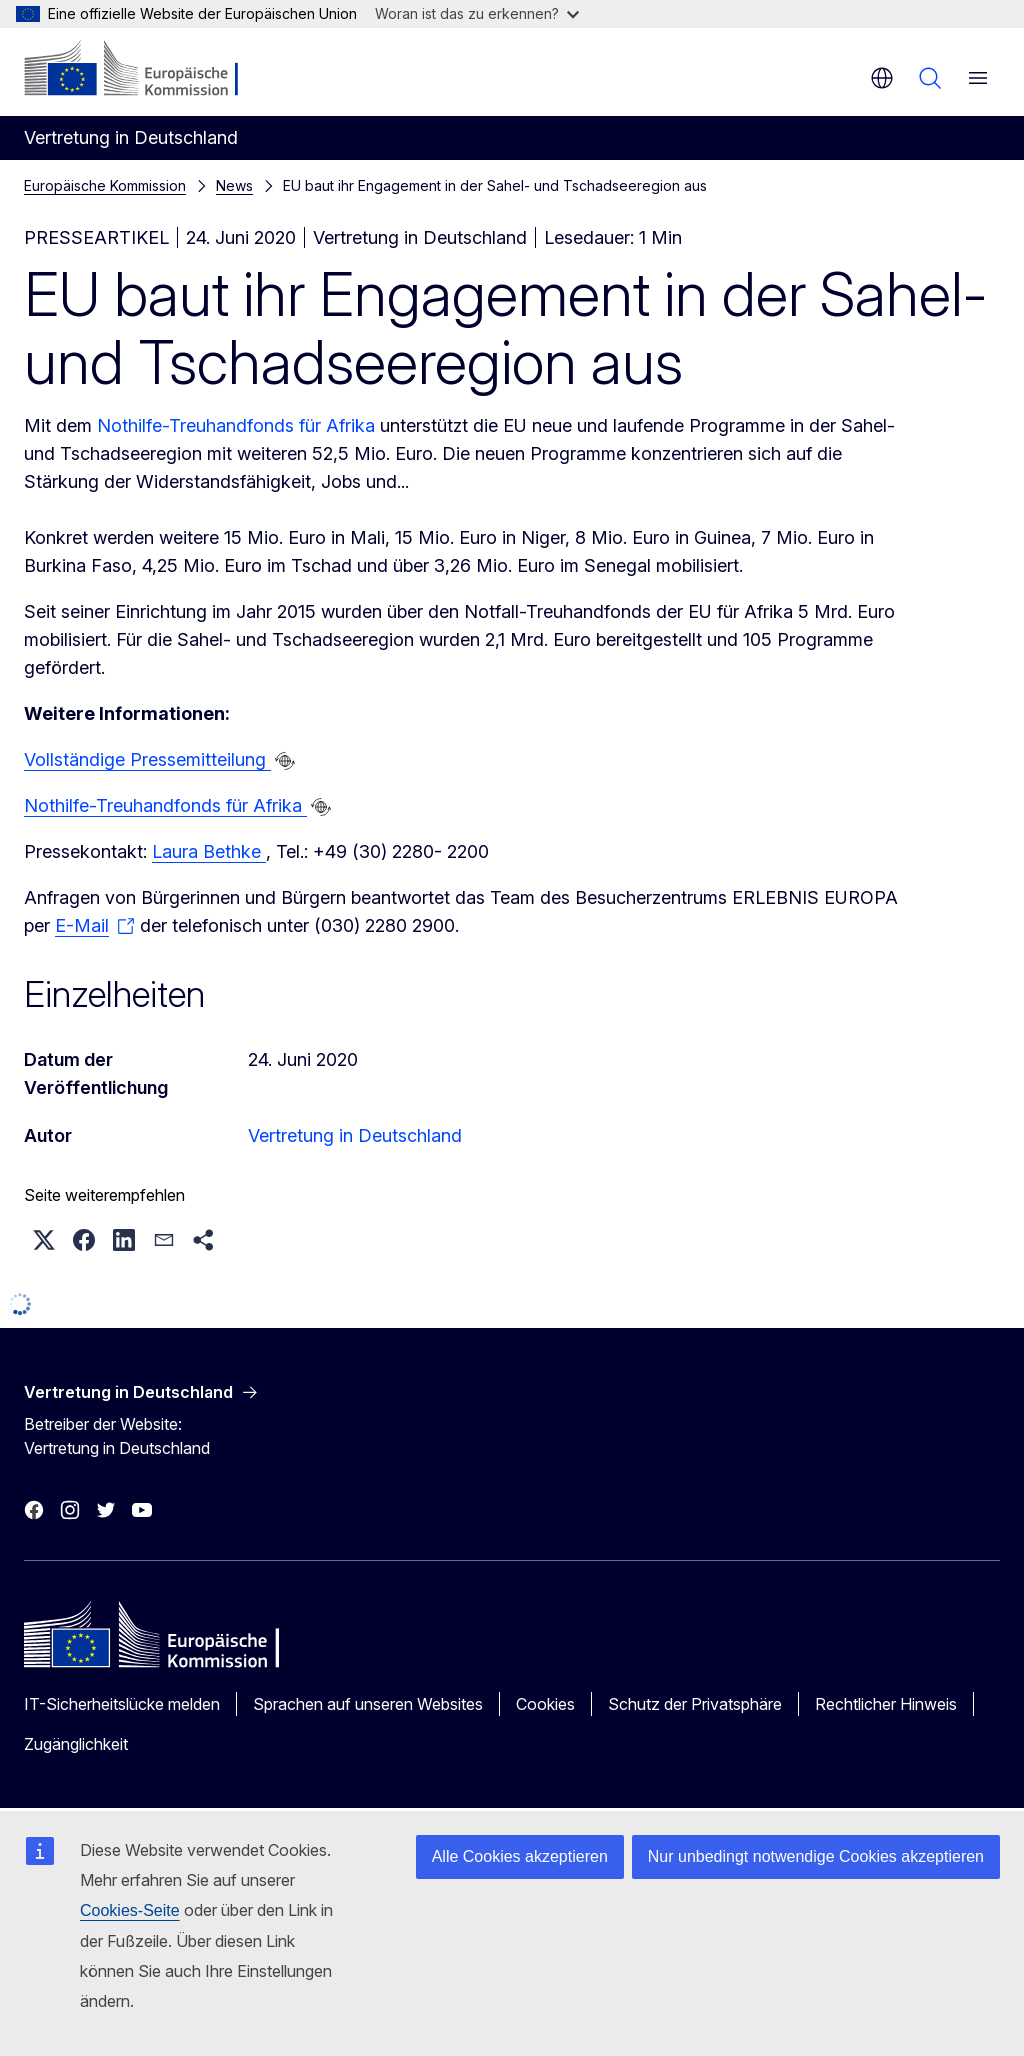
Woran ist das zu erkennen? (477, 13)
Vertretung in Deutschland (355, 1135)
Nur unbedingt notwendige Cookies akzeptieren (816, 1856)
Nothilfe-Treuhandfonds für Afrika (238, 425)
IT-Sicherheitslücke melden (122, 1704)
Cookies (545, 1704)
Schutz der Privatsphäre (695, 1704)
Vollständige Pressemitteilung (147, 759)
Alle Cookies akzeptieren (520, 1856)
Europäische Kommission (105, 185)
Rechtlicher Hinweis (886, 1704)
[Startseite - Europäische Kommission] (145, 70)
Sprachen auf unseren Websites (368, 1704)
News (234, 185)
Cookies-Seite (130, 1910)
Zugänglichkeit (76, 1744)
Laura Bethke (209, 851)
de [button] (882, 78)
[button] (44, 1240)
